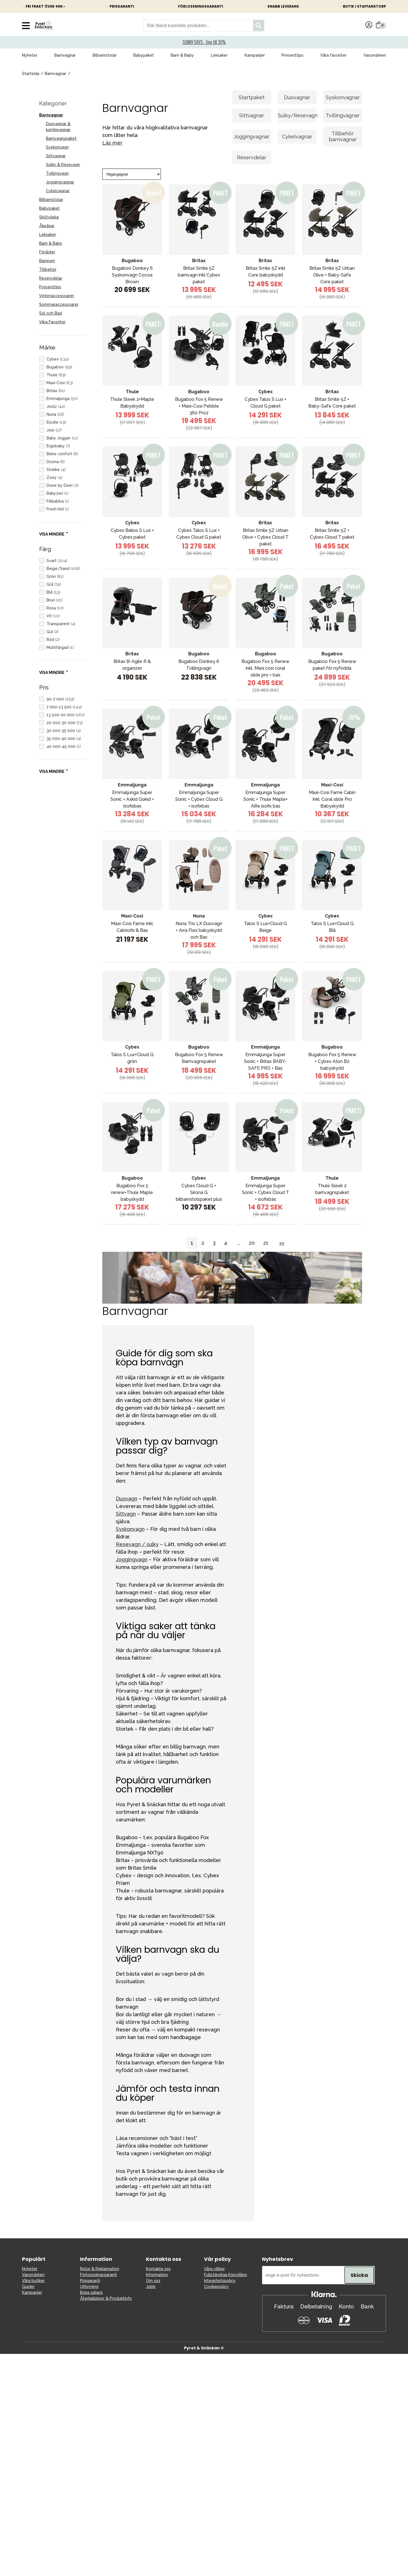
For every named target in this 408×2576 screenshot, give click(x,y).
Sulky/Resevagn (297, 115)
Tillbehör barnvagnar (343, 136)
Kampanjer (255, 55)
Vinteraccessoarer (56, 295)
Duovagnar (297, 97)
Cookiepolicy (216, 2286)
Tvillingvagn (57, 173)
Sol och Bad (50, 313)
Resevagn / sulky (137, 1544)
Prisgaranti (90, 2280)
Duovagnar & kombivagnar (58, 126)
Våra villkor (214, 2269)
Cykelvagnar (58, 191)
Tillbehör (47, 269)
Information (157, 2274)
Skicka (359, 2275)
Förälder (47, 252)
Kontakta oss (158, 2269)
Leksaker (219, 55)
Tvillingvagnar (343, 115)
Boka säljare (91, 2292)
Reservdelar (50, 278)
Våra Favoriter (52, 322)
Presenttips (292, 55)
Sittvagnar (56, 156)
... (238, 1243)
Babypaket (143, 55)
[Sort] (131, 174)
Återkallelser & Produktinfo (106, 2298)
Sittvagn (126, 1514)
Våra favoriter (333, 55)
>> (281, 1243)
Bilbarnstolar (105, 55)
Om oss (153, 2280)
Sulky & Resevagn (63, 164)
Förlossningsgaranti (98, 2274)
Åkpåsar (46, 226)
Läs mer (112, 143)
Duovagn (126, 1499)
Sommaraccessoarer (59, 304)
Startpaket (252, 97)
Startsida (30, 73)
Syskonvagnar (343, 97)
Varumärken (374, 55)
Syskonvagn (57, 147)
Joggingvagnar (60, 182)
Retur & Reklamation (99, 2269)
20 (252, 1243)
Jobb (151, 2286)
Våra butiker (33, 2280)
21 (265, 1243)
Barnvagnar (65, 55)
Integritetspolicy (220, 2280)
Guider (28, 2286)
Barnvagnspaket (61, 138)
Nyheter (29, 55)
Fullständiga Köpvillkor (225, 2274)
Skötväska (49, 217)
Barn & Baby (182, 55)
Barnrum (47, 260)
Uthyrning (89, 2286)
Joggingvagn (131, 1559)
